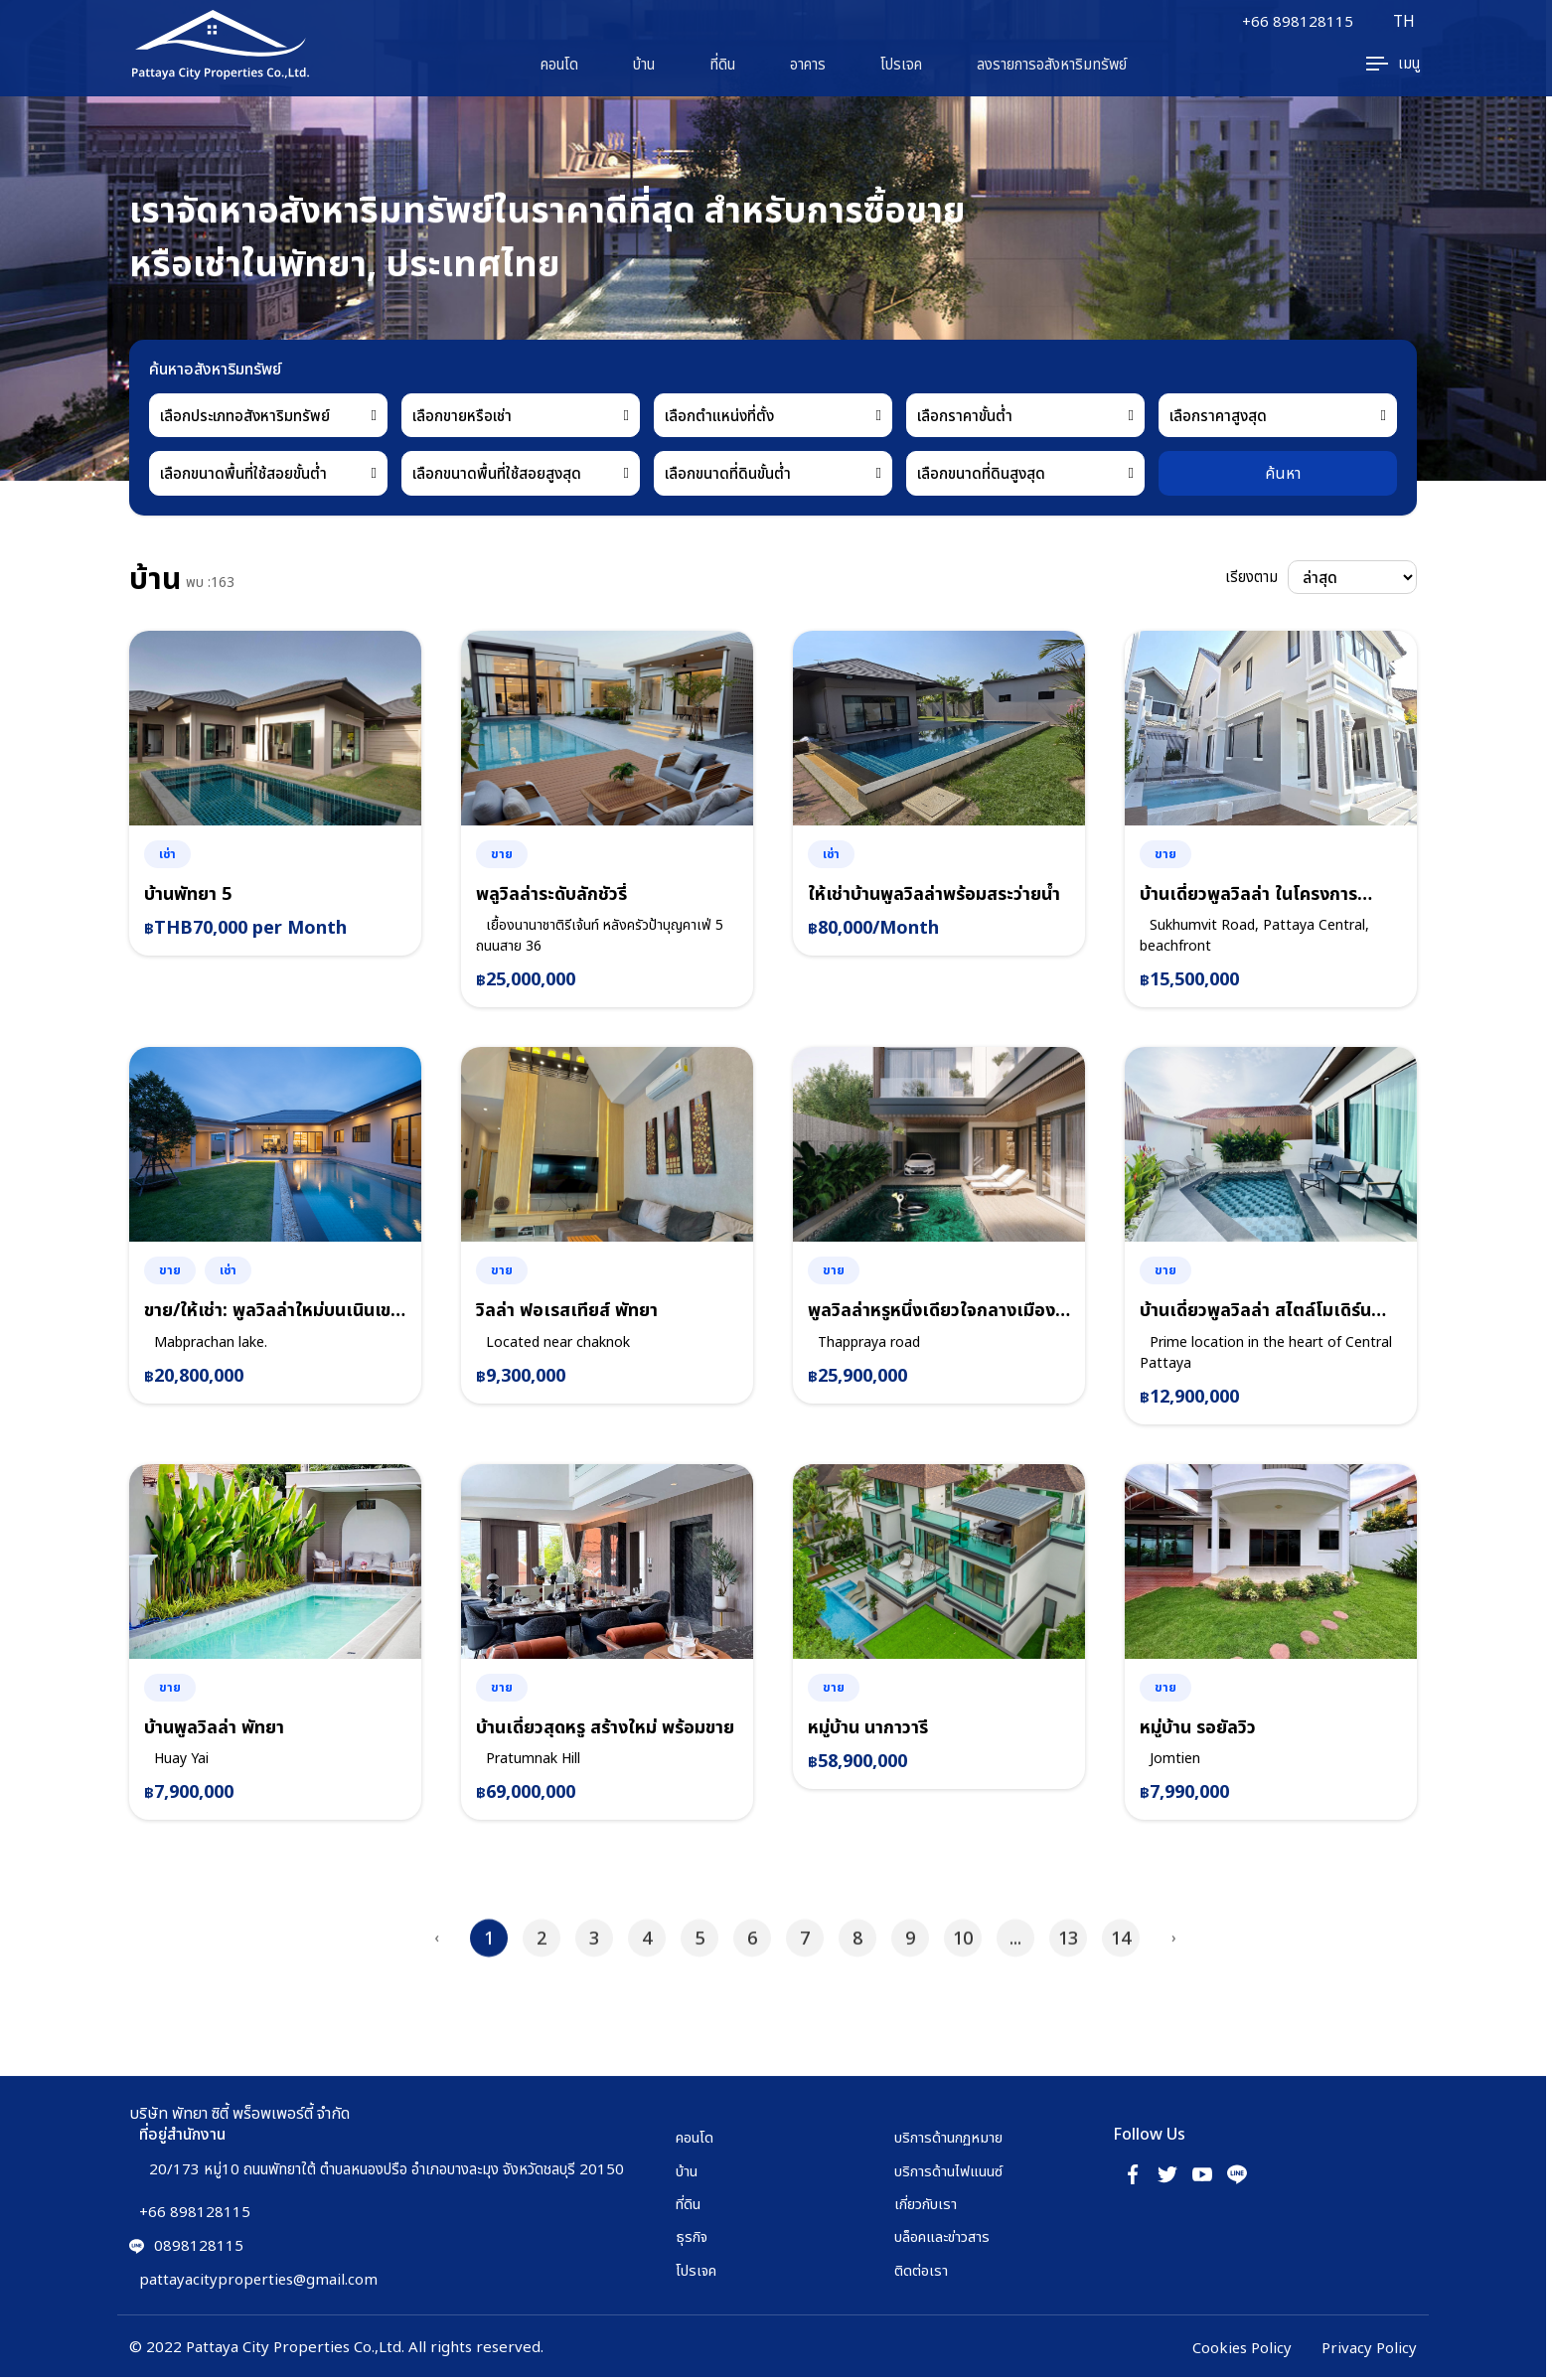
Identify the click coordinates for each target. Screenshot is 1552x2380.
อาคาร (808, 64)
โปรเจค (901, 64)
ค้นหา (1283, 473)
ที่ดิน (722, 64)
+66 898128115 (1296, 22)
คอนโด (559, 64)
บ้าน (644, 64)
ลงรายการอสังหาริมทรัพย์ (1052, 64)
